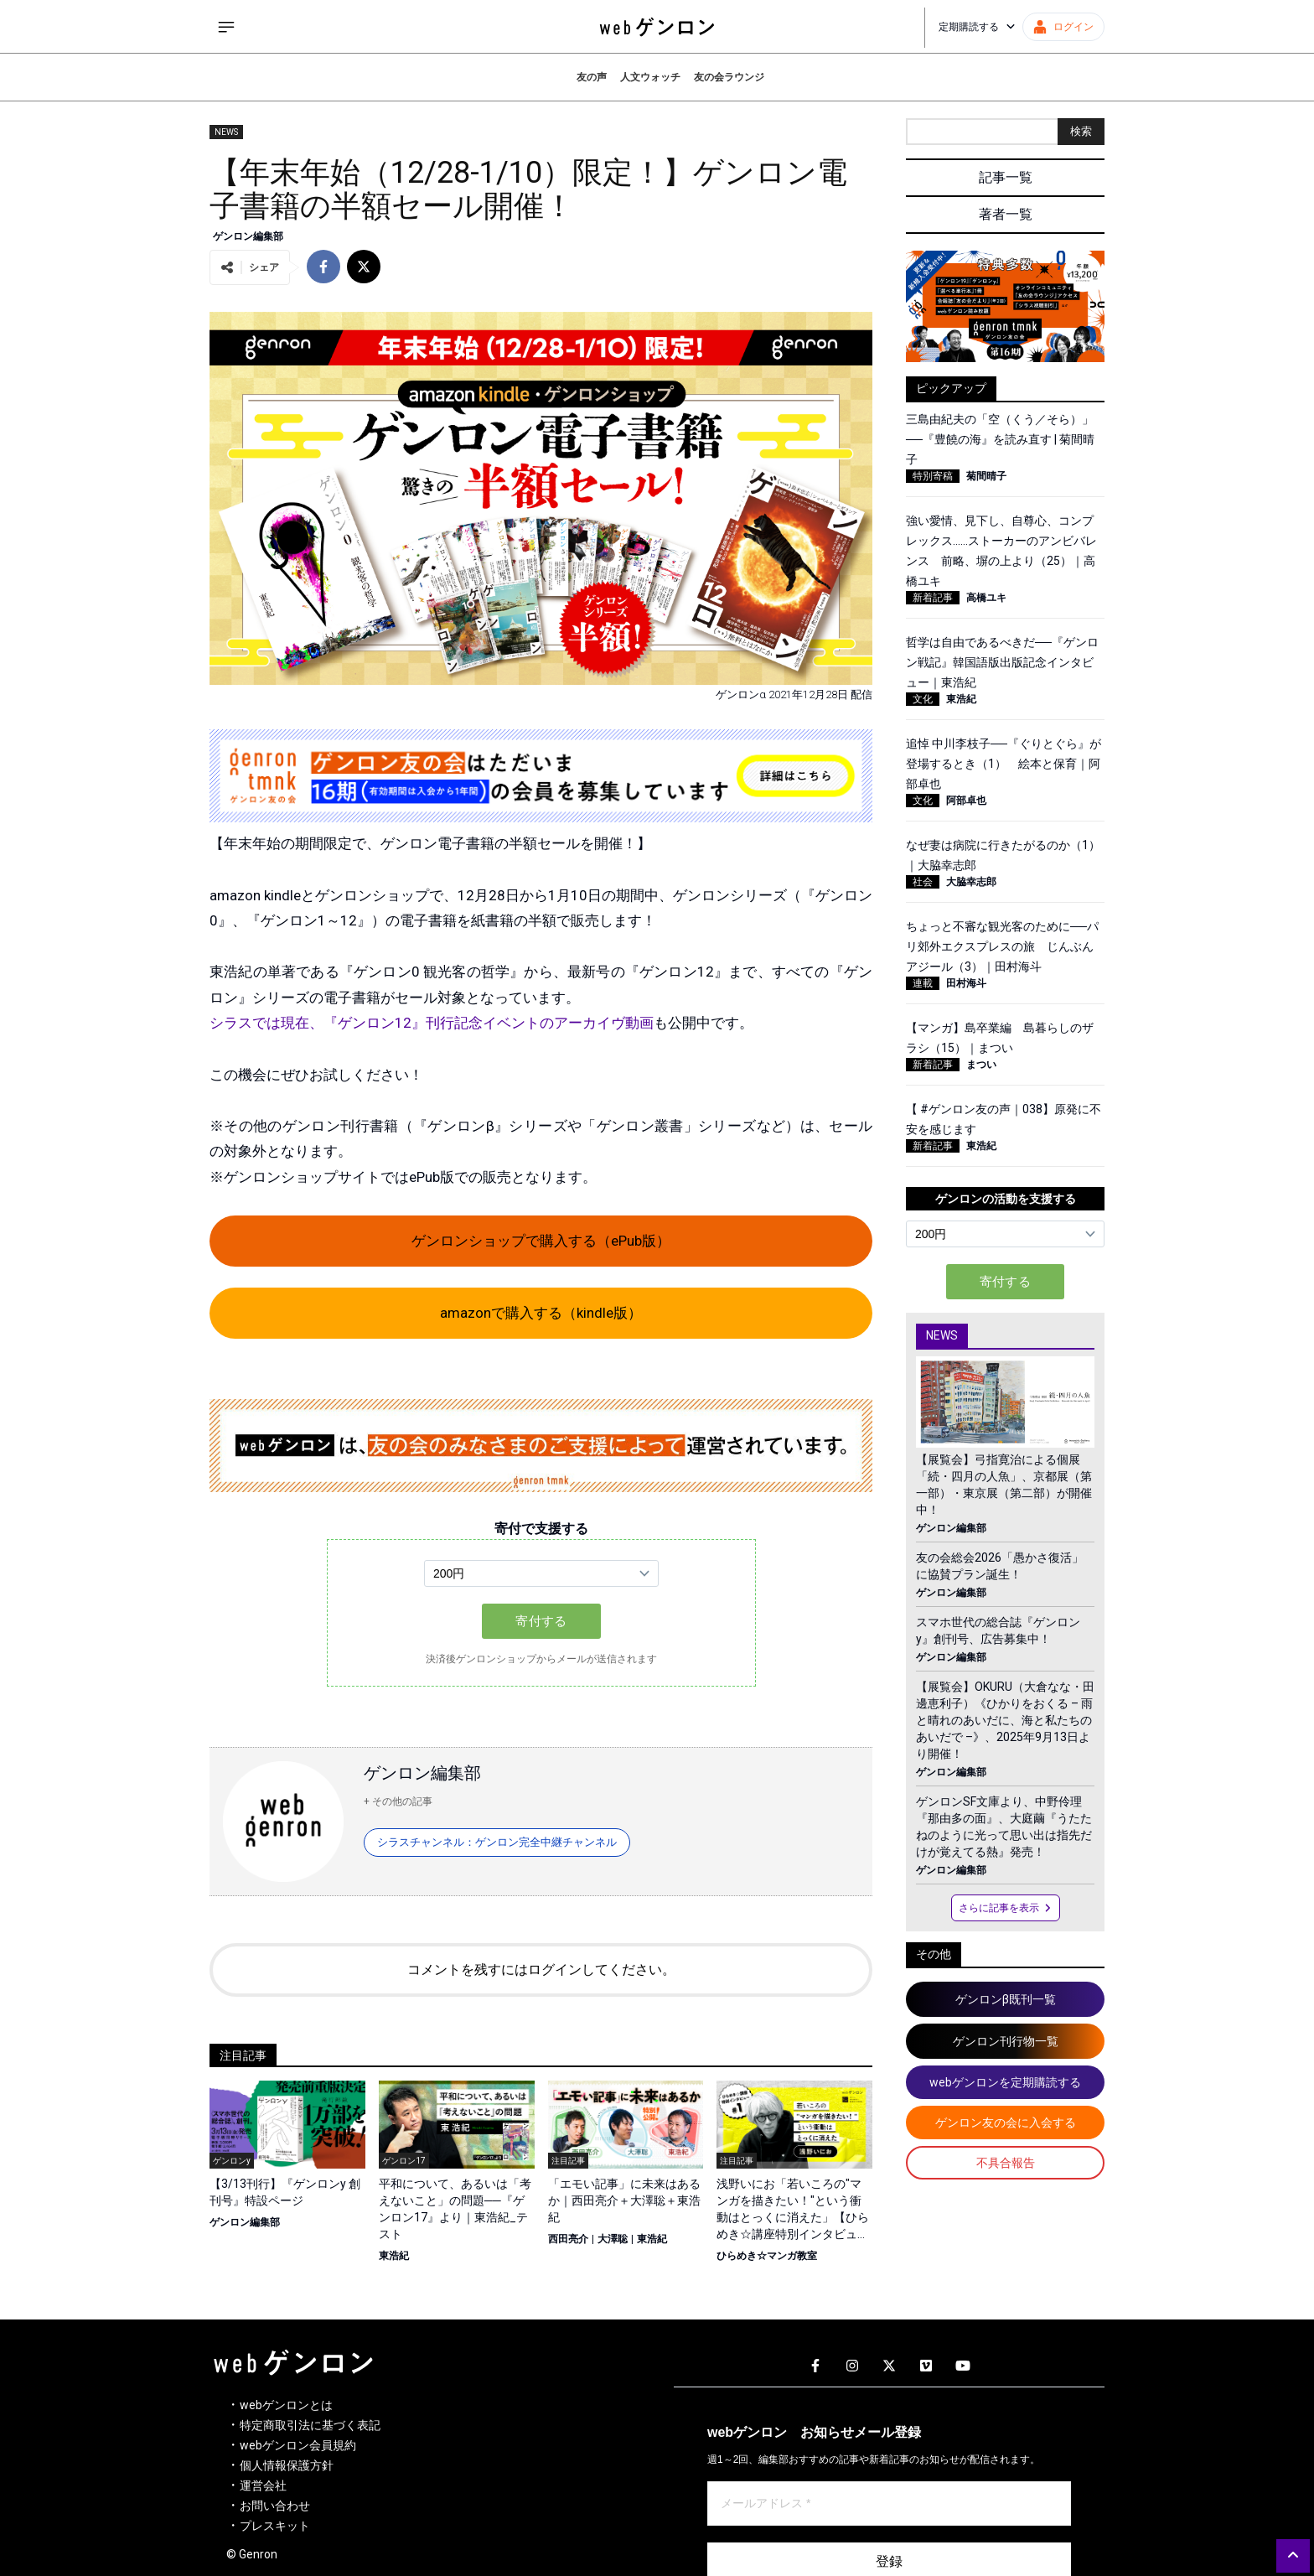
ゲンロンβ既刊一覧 (1005, 1999)
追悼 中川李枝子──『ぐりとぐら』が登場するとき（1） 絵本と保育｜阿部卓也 (1003, 763)
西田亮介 (568, 2239)
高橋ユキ (986, 598)
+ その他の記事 (398, 1801)
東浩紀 (394, 2256)
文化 (923, 699)
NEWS (226, 132)
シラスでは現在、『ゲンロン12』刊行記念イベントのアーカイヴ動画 (432, 1022)
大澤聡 (613, 2239)
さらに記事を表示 (1006, 1908)
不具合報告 (1005, 2162)
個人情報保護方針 (287, 2465)
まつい (981, 1064)
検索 (1081, 131)
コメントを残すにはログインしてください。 (541, 1969)
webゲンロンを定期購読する (1005, 2082)
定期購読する (977, 27)
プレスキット (275, 2525)
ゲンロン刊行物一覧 (1005, 2041)
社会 (923, 882)
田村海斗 (966, 983)
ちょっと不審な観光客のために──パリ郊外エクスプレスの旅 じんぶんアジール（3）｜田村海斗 (1002, 946)
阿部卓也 (966, 800)
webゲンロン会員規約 (298, 2445)
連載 (923, 983)
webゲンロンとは (286, 2405)
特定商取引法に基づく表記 (310, 2425)
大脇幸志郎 (971, 882)
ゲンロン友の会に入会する (1005, 2122)
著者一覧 (1005, 214)
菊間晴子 (986, 476)
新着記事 (933, 598)
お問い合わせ (275, 2505)
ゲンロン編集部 (248, 236)
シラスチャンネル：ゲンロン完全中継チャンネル (497, 1842)
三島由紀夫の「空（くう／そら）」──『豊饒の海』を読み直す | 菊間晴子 (1000, 439)
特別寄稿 (933, 476)
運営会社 (263, 2485)
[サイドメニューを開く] (226, 27)
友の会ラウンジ (729, 77)
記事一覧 (1005, 177)
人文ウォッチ (650, 77)
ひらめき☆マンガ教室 (766, 2256)
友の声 (592, 77)
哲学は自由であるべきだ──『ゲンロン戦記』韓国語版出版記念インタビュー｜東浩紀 (1002, 662)
